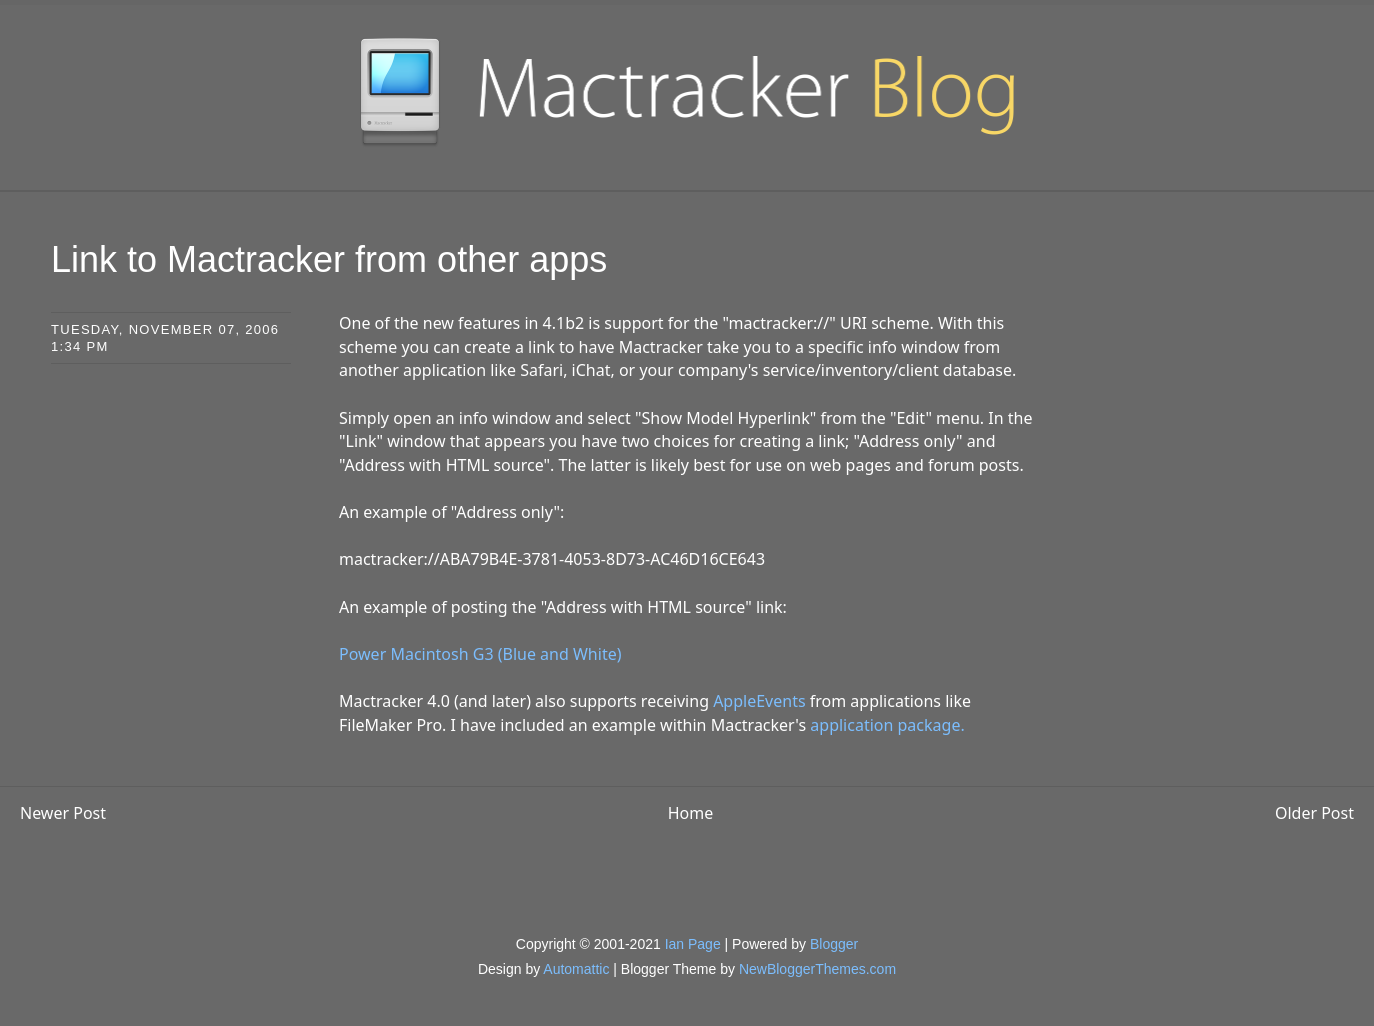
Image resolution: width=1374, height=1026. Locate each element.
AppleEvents (759, 701)
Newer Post (63, 813)
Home (691, 813)
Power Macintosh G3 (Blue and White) (480, 654)
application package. (887, 725)
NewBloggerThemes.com (817, 969)
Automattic (576, 969)
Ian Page (693, 944)
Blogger (834, 944)
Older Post (1314, 813)
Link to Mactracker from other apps (329, 259)
